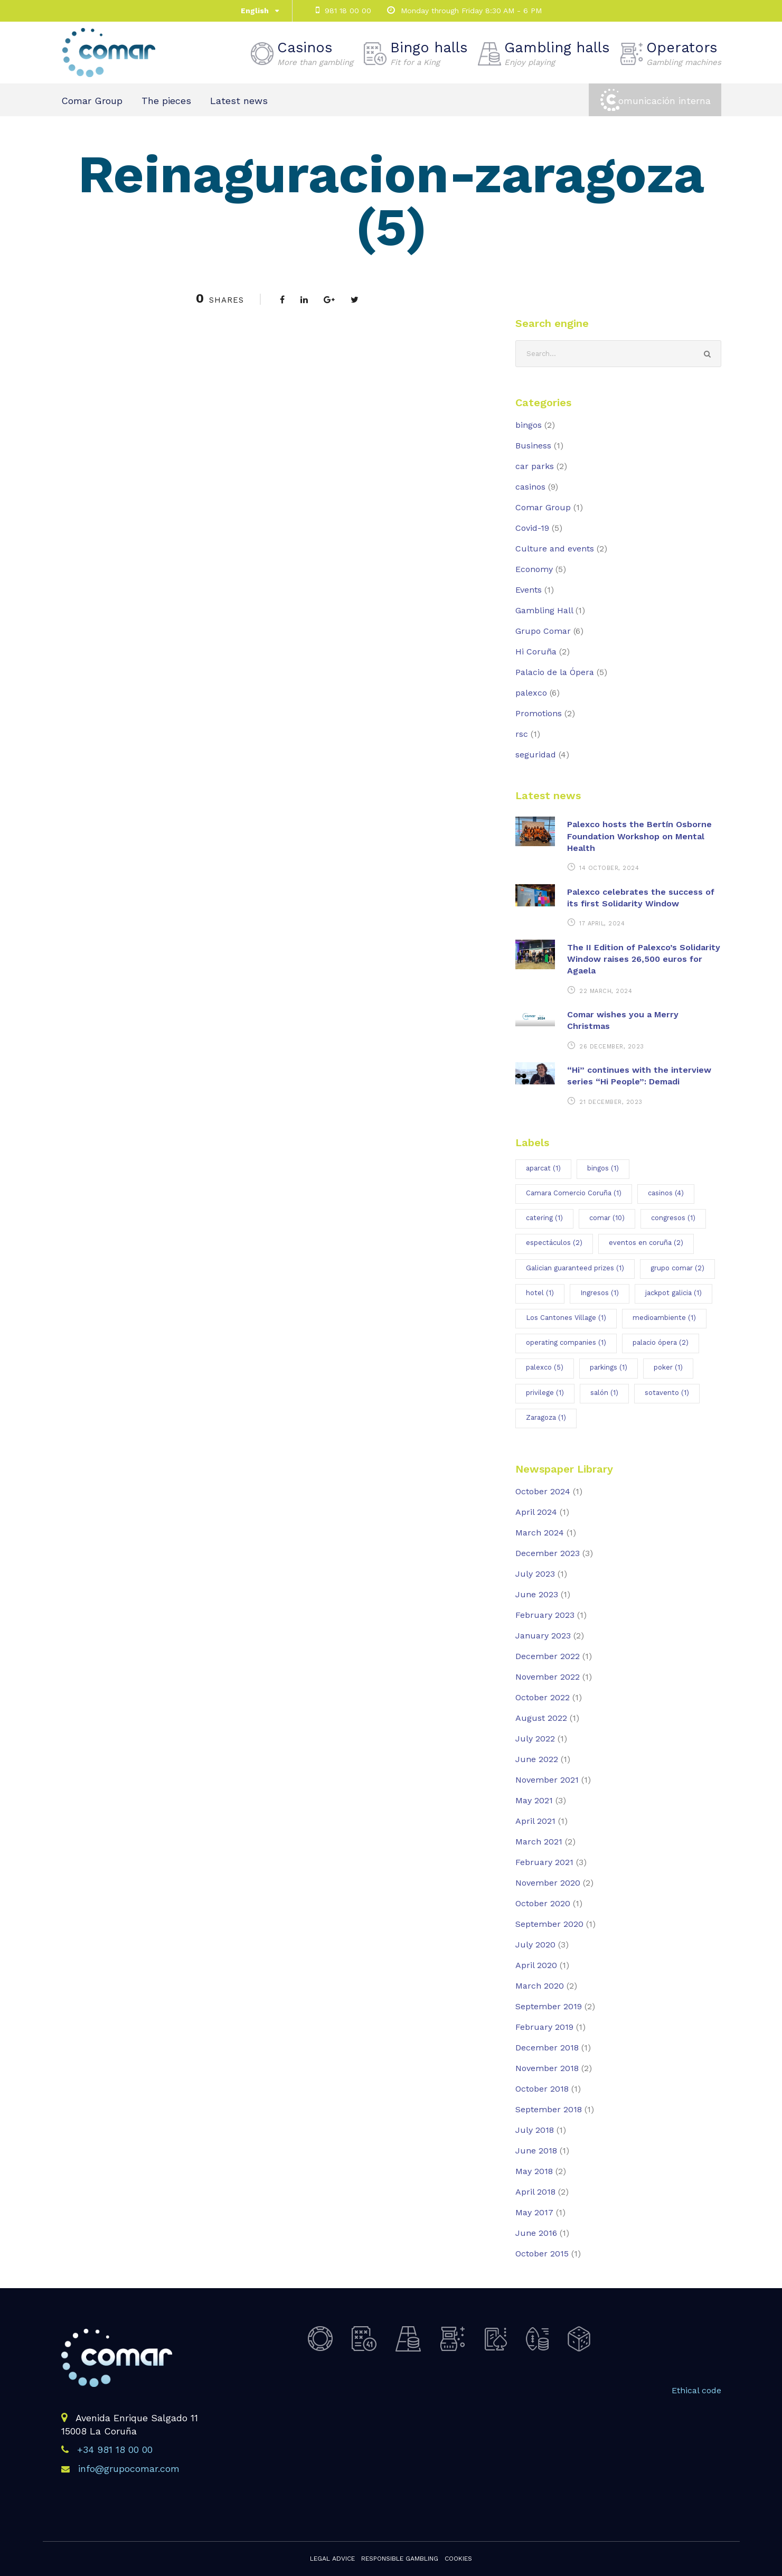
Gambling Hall (544, 610)
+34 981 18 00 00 (115, 2449)
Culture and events (554, 549)
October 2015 (542, 2254)
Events (528, 590)
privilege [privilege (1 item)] (545, 1393)
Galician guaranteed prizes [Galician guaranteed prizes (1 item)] (575, 1268)
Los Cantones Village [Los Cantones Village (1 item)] (566, 1318)
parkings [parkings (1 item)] (608, 1367)
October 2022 (542, 1697)
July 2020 (535, 1945)
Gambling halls (556, 53)
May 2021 (534, 1800)
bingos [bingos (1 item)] (603, 1168)
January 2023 (543, 1636)
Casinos (315, 53)
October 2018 (542, 2089)
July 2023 (535, 1574)
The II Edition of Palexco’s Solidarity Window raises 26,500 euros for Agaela (643, 959)
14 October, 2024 (609, 868)
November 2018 (547, 2068)
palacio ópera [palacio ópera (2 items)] (661, 1342)
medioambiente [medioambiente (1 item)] (664, 1318)
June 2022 (536, 1759)
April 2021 (535, 1821)
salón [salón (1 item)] (604, 1393)
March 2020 (539, 1986)
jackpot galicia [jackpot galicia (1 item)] (673, 1293)
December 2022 (547, 1656)
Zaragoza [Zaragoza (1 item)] (546, 1417)
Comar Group (92, 100)
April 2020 (536, 1965)
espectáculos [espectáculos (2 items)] (554, 1243)
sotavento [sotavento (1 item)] (667, 1393)
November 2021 (547, 1780)
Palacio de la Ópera (554, 672)
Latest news (239, 100)
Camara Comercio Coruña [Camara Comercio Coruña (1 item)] (573, 1193)
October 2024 (542, 1491)
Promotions (538, 713)
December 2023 (547, 1553)
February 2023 (544, 1615)
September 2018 (548, 2109)
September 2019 (548, 2006)
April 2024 (536, 1512)
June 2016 (536, 2233)
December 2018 (547, 2048)
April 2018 (535, 2192)
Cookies (458, 2558)
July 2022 (535, 1739)
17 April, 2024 (602, 923)
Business (533, 446)
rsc (521, 734)
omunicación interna (664, 100)
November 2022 (547, 1677)
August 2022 (541, 1718)
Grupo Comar (543, 631)
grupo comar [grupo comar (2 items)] (677, 1268)
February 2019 (544, 2027)
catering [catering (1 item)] (544, 1218)
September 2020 (549, 1924)
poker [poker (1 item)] (668, 1367)
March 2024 (539, 1533)
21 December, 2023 (611, 1102)
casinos (530, 487)
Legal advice (332, 2558)
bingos (528, 425)
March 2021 (538, 1842)
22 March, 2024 (605, 991)
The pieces (166, 100)
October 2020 (542, 1903)
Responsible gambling (399, 2558)
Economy (534, 569)
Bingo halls (428, 53)
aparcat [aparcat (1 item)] (543, 1168)
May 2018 (534, 2171)
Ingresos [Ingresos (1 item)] (599, 1293)
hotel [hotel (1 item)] (540, 1293)
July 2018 (534, 2130)
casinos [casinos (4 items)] (666, 1193)
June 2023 (536, 1594)
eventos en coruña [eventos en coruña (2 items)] (646, 1243)
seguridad (535, 755)
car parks (534, 466)
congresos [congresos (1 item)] (673, 1218)
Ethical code (696, 2390)
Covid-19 (532, 528)
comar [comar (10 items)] (607, 1218)
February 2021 (544, 1862)
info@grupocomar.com (129, 2468)
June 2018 (536, 2151)
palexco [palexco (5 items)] (544, 1367)
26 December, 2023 (611, 1046)
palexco (531, 693)
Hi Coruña (536, 652)
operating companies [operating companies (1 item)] (566, 1342)
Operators (683, 53)
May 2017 (534, 2212)
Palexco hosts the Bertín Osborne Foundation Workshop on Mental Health (639, 836)
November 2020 (547, 1883)
